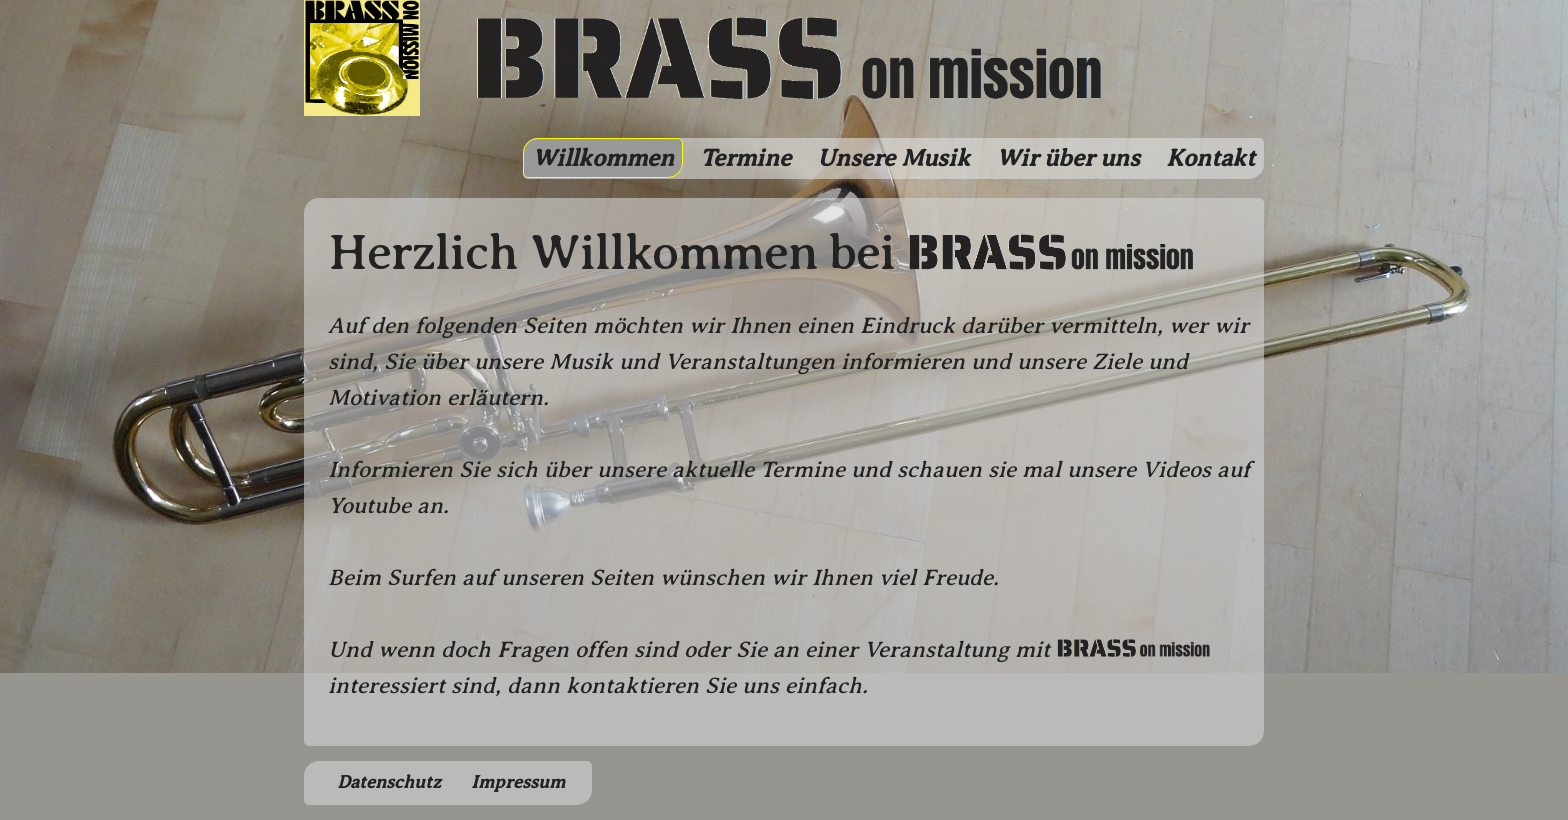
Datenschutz (389, 782)
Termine (745, 158)
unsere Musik (543, 361)
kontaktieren (632, 685)
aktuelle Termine (758, 469)
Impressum (518, 782)
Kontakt (1210, 158)
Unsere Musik (893, 158)
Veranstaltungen (750, 361)
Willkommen (603, 158)
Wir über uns (1068, 158)
